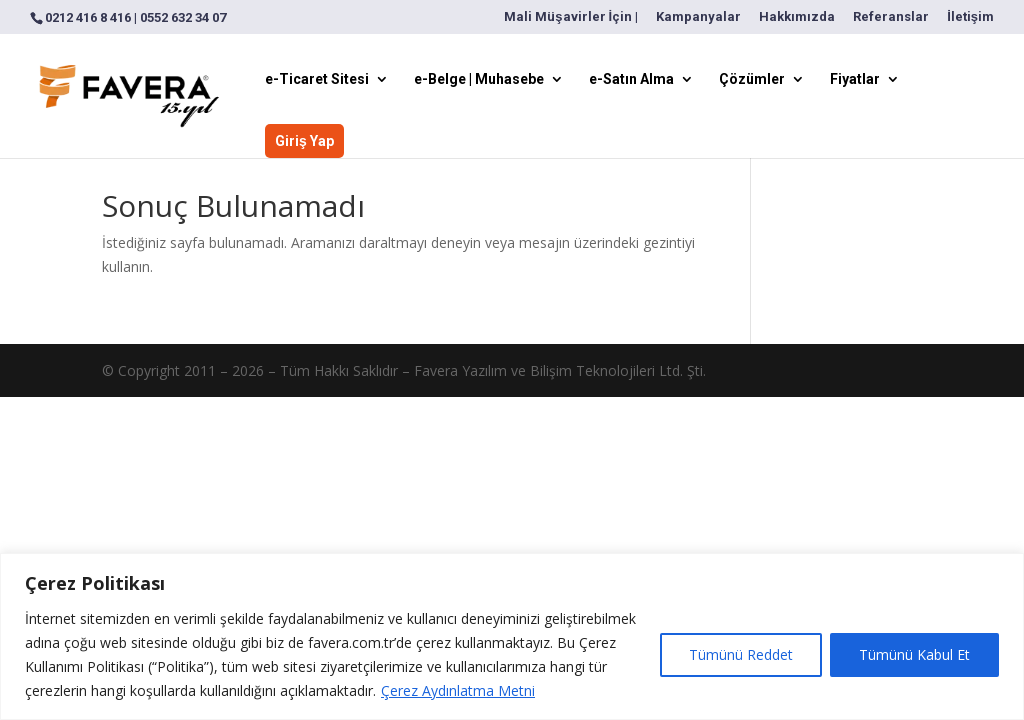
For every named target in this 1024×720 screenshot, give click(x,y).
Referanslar (891, 17)
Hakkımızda (797, 17)
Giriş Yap (304, 141)
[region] (512, 636)
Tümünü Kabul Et (914, 654)
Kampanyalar (698, 17)
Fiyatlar (855, 79)
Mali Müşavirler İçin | (571, 17)
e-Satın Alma (631, 79)
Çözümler (752, 79)
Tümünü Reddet (741, 654)
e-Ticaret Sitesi (317, 79)
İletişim (970, 17)
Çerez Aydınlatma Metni (458, 690)
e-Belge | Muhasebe (479, 79)
